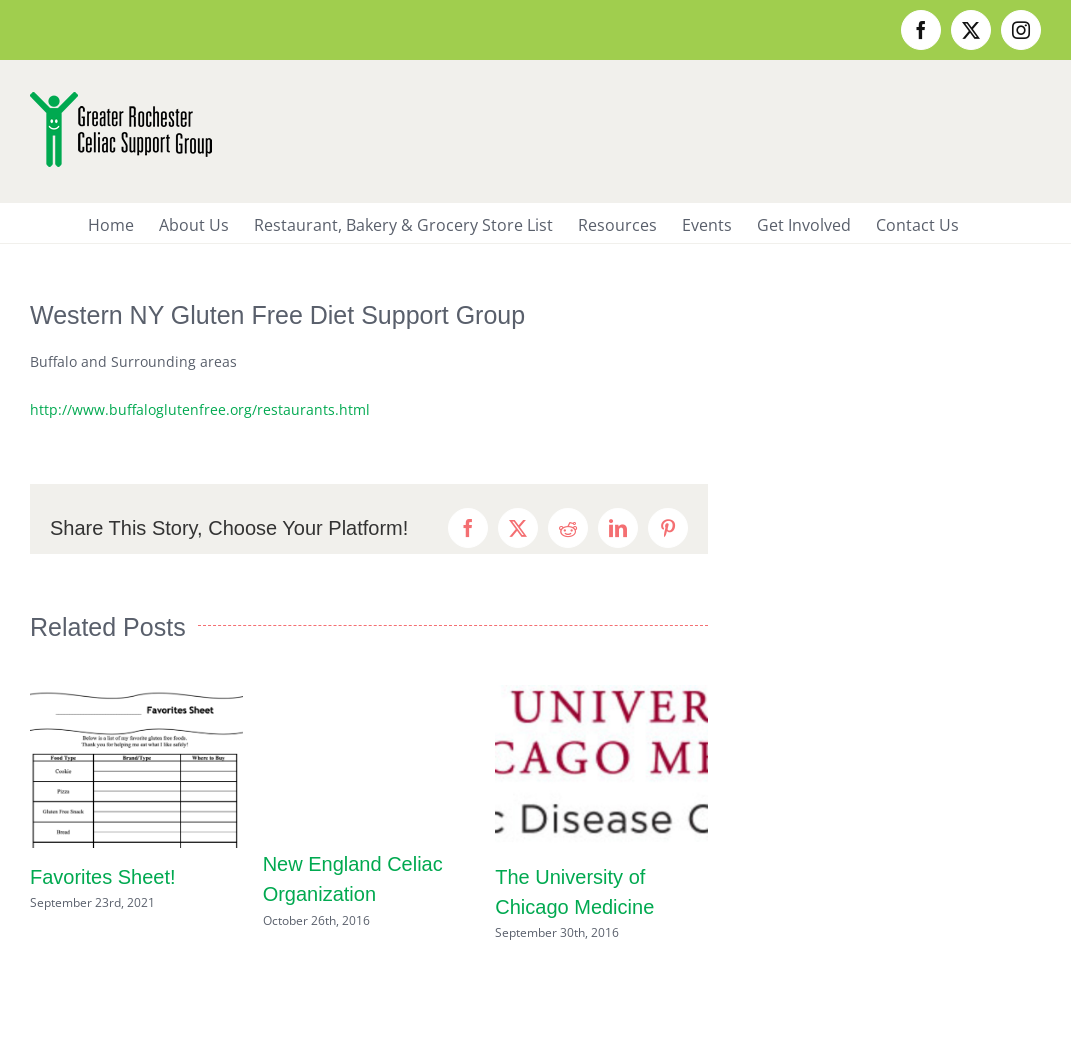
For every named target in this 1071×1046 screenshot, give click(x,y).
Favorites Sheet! (103, 877)
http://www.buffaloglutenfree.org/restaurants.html (200, 409)
